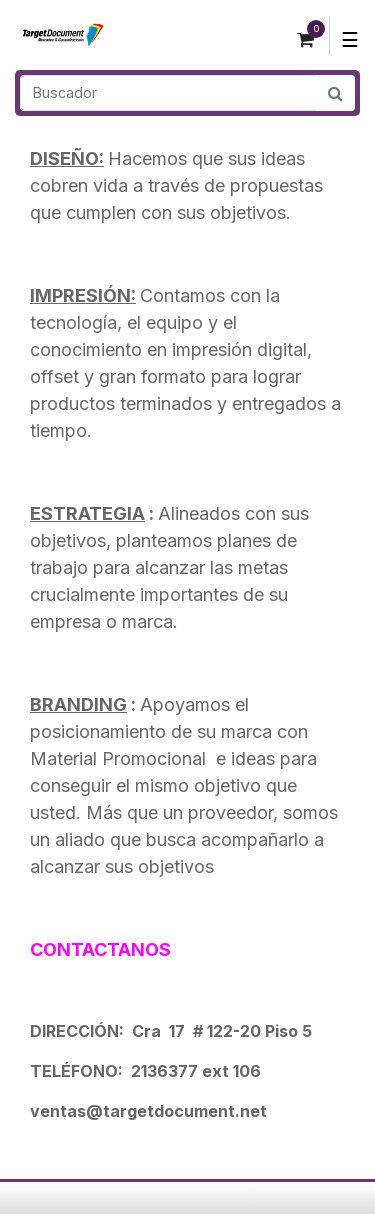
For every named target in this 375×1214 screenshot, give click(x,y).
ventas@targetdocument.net (148, 1111)
